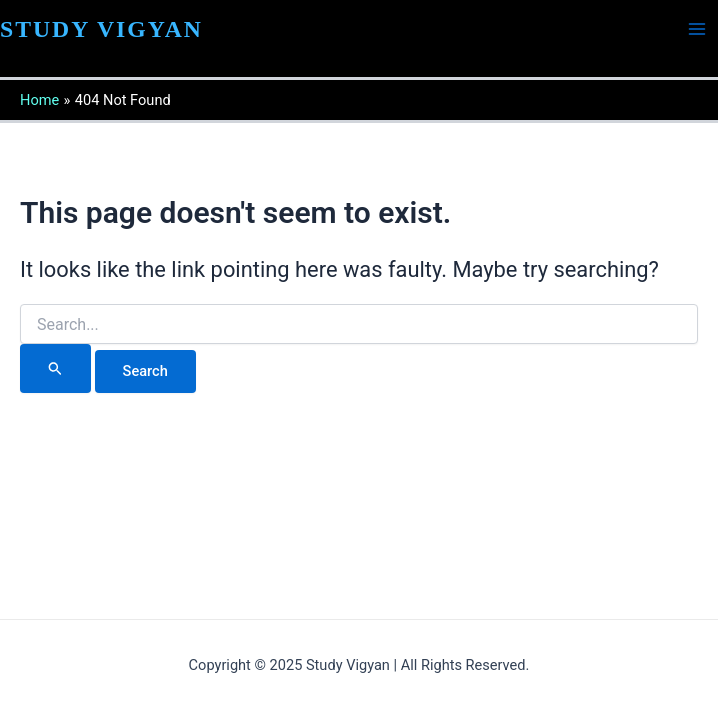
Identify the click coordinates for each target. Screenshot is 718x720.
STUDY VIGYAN (101, 29)
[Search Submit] (55, 368)
